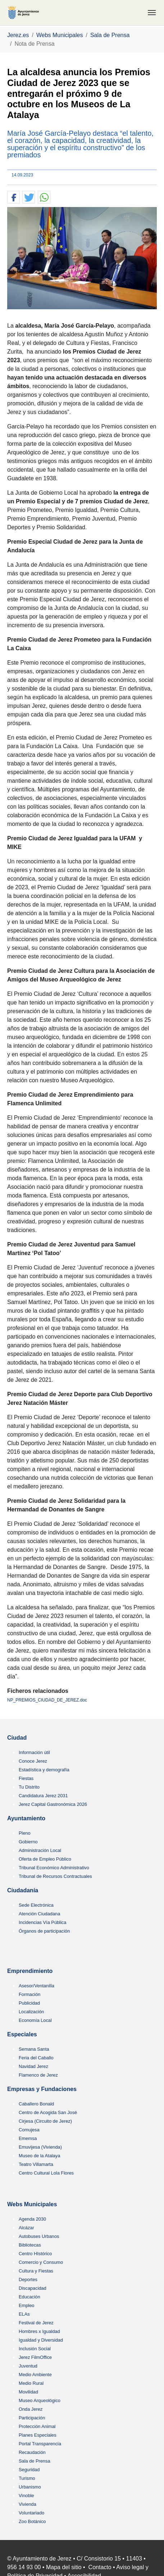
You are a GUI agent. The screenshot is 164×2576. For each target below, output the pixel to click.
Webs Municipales (32, 2204)
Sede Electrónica (36, 1905)
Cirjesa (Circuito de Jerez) (45, 2121)
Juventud (28, 2366)
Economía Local (35, 2020)
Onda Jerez (30, 2409)
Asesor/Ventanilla (36, 1985)
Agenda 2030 (32, 2219)
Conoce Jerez (33, 1761)
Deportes (28, 2279)
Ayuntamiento (26, 1818)
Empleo (26, 2305)
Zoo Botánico (32, 2521)
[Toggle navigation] (152, 12)
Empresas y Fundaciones (42, 2089)
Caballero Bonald (36, 2104)
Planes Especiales (37, 2435)
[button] (13, 197)
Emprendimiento (30, 1971)
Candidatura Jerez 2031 (43, 1795)
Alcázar (26, 2227)
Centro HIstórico (35, 2253)
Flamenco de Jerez (38, 2075)
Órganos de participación (44, 1931)
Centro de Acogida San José (48, 2112)
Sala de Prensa (34, 2461)
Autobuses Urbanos (39, 2236)
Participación (32, 2417)
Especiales (22, 2034)
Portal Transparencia (40, 2443)
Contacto (99, 2567)
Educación (29, 2296)
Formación (29, 1994)
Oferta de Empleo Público (45, 1859)
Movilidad (28, 2392)
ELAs (24, 2314)
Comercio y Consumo (41, 2262)
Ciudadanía (22, 1890)
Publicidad (29, 2003)
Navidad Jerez (33, 2066)
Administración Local (40, 1850)
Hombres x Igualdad (39, 2331)
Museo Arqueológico (39, 2400)
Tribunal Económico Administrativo (54, 1867)
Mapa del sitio (64, 2567)
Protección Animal (37, 2426)
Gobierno (28, 1841)
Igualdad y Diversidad (41, 2340)
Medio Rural (31, 2383)
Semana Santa (34, 2049)
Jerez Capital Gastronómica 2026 (53, 1804)
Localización (31, 2011)
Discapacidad (32, 2288)
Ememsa (28, 2138)
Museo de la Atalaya (39, 2155)
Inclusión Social (35, 2348)
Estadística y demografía (44, 1769)
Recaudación (32, 2452)
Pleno (25, 1833)
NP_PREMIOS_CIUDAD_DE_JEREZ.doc (47, 1700)
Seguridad (29, 2469)
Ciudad (17, 1738)
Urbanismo (30, 2487)
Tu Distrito (29, 1787)
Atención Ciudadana (39, 1913)
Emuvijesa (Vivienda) (40, 2147)
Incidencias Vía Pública (42, 1922)
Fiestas (26, 1778)
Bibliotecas (30, 2245)
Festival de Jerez (36, 2322)
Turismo (27, 2478)
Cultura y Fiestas (36, 2271)
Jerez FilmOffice (35, 2357)
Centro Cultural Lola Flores (46, 2173)
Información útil (34, 1752)
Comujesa (29, 2129)
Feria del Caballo (36, 2057)
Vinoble (26, 2495)
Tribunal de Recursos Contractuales (55, 1876)
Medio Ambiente (35, 2374)
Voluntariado (31, 2513)
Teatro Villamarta (36, 2164)
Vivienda (27, 2504)
